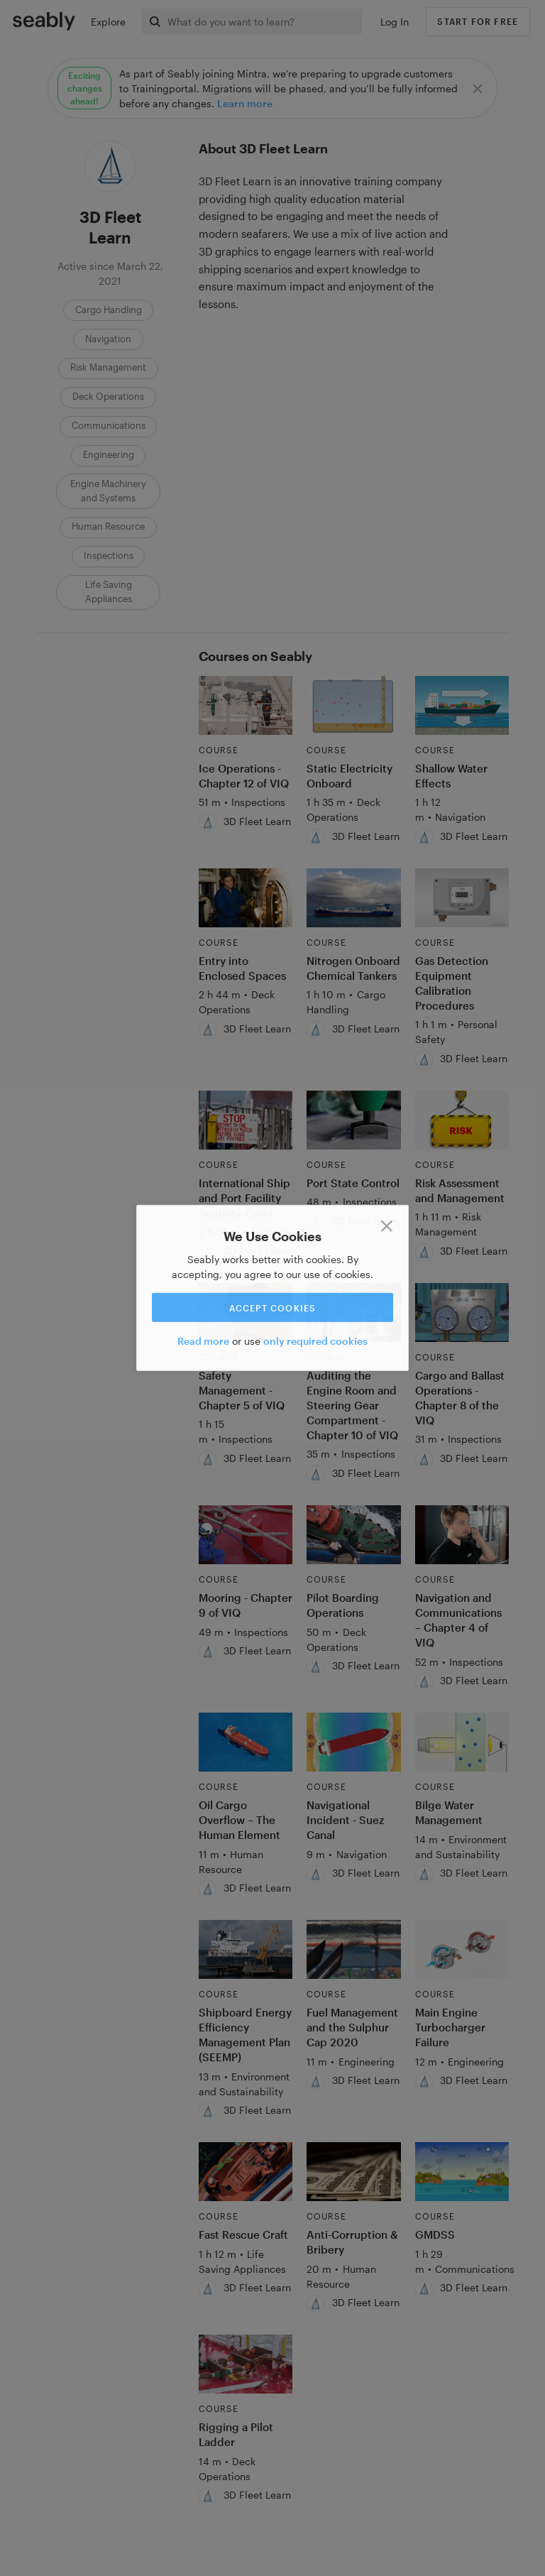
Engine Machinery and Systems (108, 490)
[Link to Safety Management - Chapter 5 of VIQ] (246, 1312)
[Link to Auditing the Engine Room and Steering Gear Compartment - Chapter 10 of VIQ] (354, 1312)
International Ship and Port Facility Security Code (244, 1198)
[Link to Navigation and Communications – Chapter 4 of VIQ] (462, 1534)
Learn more (244, 103)
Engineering (108, 454)
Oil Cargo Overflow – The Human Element (239, 1820)
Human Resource (108, 526)
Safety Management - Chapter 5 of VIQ (242, 1390)
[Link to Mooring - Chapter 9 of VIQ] (246, 1534)
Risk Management (108, 367)
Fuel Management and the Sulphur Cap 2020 (352, 2027)
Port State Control (353, 1183)
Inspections (108, 555)
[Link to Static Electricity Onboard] (354, 705)
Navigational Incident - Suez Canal (345, 1820)
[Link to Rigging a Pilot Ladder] (246, 2364)
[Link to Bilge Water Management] (462, 1742)
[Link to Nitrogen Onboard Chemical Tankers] (354, 897)
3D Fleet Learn (257, 821)
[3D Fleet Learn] (207, 822)
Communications (108, 425)
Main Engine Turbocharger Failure (450, 2027)
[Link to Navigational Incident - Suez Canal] (354, 1742)
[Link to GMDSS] (462, 2171)
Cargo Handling (108, 309)
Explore (108, 22)
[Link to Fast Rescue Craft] (246, 2171)
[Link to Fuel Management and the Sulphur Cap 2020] (354, 1949)
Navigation (108, 338)
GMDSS (435, 2234)
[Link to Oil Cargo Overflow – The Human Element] (246, 1742)
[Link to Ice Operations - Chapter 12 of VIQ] (246, 705)
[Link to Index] (44, 21)
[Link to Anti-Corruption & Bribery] (354, 2171)
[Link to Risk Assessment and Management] (462, 1120)
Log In (394, 22)
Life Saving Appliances (108, 591)
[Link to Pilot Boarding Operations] (354, 1534)
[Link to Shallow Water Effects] (462, 705)
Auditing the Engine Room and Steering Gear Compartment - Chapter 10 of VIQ (352, 1405)
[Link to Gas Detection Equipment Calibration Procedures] (462, 897)
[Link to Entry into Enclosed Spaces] (246, 897)
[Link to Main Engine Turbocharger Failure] (462, 1949)
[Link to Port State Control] (354, 1120)
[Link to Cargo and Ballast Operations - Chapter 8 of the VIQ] (462, 1312)
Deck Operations (108, 396)
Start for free (477, 21)
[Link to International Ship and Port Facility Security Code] (246, 1120)
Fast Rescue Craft (243, 2234)
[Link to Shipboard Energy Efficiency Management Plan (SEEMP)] (246, 1949)
